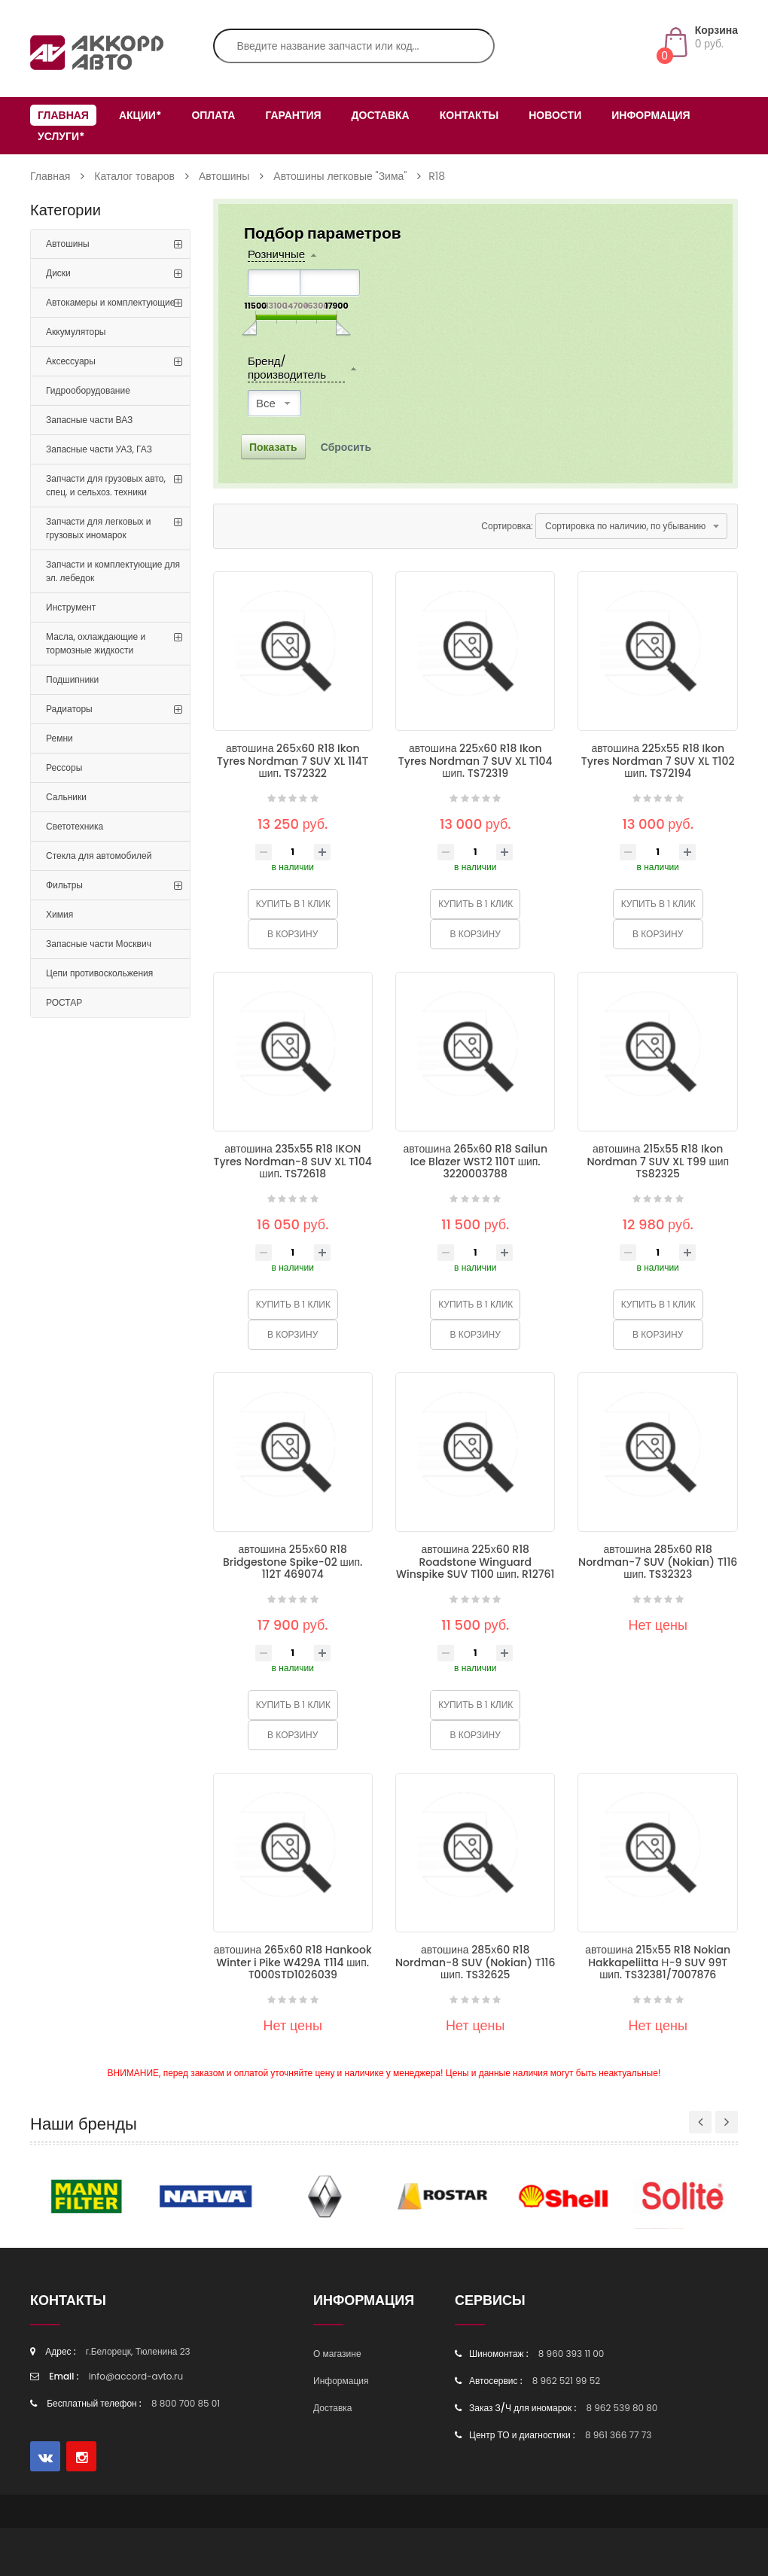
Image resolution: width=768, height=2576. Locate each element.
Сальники (66, 796)
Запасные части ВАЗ (89, 419)
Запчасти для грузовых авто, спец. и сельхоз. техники (106, 485)
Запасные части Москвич (98, 943)
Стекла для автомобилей (98, 855)
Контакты (469, 115)
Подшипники (72, 679)
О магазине (337, 2353)
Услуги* (61, 136)
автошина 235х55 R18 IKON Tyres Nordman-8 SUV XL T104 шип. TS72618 (293, 1161)
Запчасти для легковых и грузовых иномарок (98, 528)
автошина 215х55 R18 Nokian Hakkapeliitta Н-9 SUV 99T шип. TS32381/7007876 (657, 1962)
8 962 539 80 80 (621, 2407)
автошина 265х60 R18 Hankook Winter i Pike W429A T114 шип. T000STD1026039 (293, 1962)
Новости (555, 115)
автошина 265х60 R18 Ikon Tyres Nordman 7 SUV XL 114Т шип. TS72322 (292, 761)
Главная (63, 115)
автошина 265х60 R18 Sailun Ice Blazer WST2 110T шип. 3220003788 (475, 1161)
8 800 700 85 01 (185, 2403)
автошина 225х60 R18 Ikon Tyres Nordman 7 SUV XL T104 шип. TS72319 (475, 761)
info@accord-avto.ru (136, 2376)
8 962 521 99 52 (566, 2380)
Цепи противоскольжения (99, 973)
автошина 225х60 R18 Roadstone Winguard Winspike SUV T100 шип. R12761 (475, 1562)
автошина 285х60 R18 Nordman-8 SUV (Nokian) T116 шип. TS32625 (475, 1962)
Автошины (224, 176)
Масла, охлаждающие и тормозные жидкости (95, 643)
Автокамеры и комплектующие (110, 302)
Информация (650, 115)
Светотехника (74, 826)
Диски (58, 272)
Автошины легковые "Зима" (340, 176)
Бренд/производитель (287, 368)
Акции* (140, 115)
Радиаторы (69, 708)
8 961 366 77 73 (618, 2434)
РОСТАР (64, 1002)
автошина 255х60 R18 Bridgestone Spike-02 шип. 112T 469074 (292, 1562)
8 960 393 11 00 (571, 2353)
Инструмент (71, 607)
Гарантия (293, 115)
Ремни (59, 738)
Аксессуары (71, 361)
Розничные (276, 255)
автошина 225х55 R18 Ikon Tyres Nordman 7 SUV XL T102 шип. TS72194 (658, 761)
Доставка (381, 115)
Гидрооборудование (88, 390)
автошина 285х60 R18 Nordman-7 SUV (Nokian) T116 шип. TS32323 (657, 1562)
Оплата (213, 115)
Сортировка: (506, 525)
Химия (59, 914)
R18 (436, 176)
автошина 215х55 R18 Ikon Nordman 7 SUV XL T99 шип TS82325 (658, 1161)
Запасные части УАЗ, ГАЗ (99, 449)
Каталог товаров (134, 176)
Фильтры (64, 884)
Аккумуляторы (75, 331)
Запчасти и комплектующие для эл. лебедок (113, 571)
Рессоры (64, 767)
